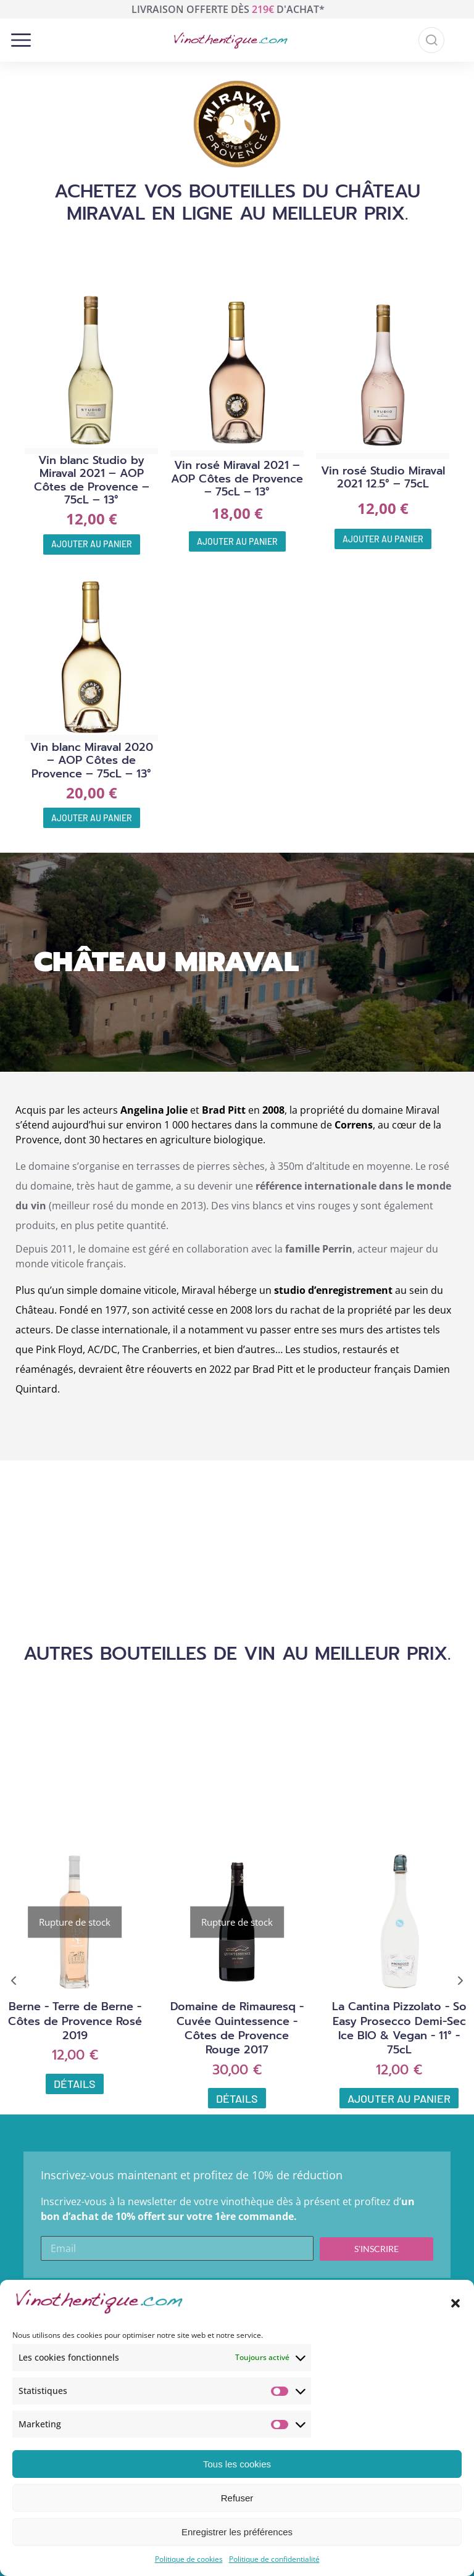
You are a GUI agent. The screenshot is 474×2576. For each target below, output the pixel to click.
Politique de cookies (189, 2559)
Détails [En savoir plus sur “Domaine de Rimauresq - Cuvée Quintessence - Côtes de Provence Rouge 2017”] (237, 2098)
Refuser (237, 2498)
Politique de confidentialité (274, 2559)
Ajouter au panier (91, 544)
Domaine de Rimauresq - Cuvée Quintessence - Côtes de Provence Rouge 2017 (237, 2028)
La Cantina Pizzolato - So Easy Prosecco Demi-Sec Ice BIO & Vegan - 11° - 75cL (399, 2028)
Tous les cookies (237, 2464)
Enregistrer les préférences (237, 2532)
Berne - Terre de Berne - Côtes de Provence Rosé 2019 (75, 2021)
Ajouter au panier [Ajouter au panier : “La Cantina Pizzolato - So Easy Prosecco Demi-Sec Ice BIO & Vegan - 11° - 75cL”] (399, 2098)
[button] (455, 2303)
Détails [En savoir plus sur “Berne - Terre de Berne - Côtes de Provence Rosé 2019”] (75, 2083)
